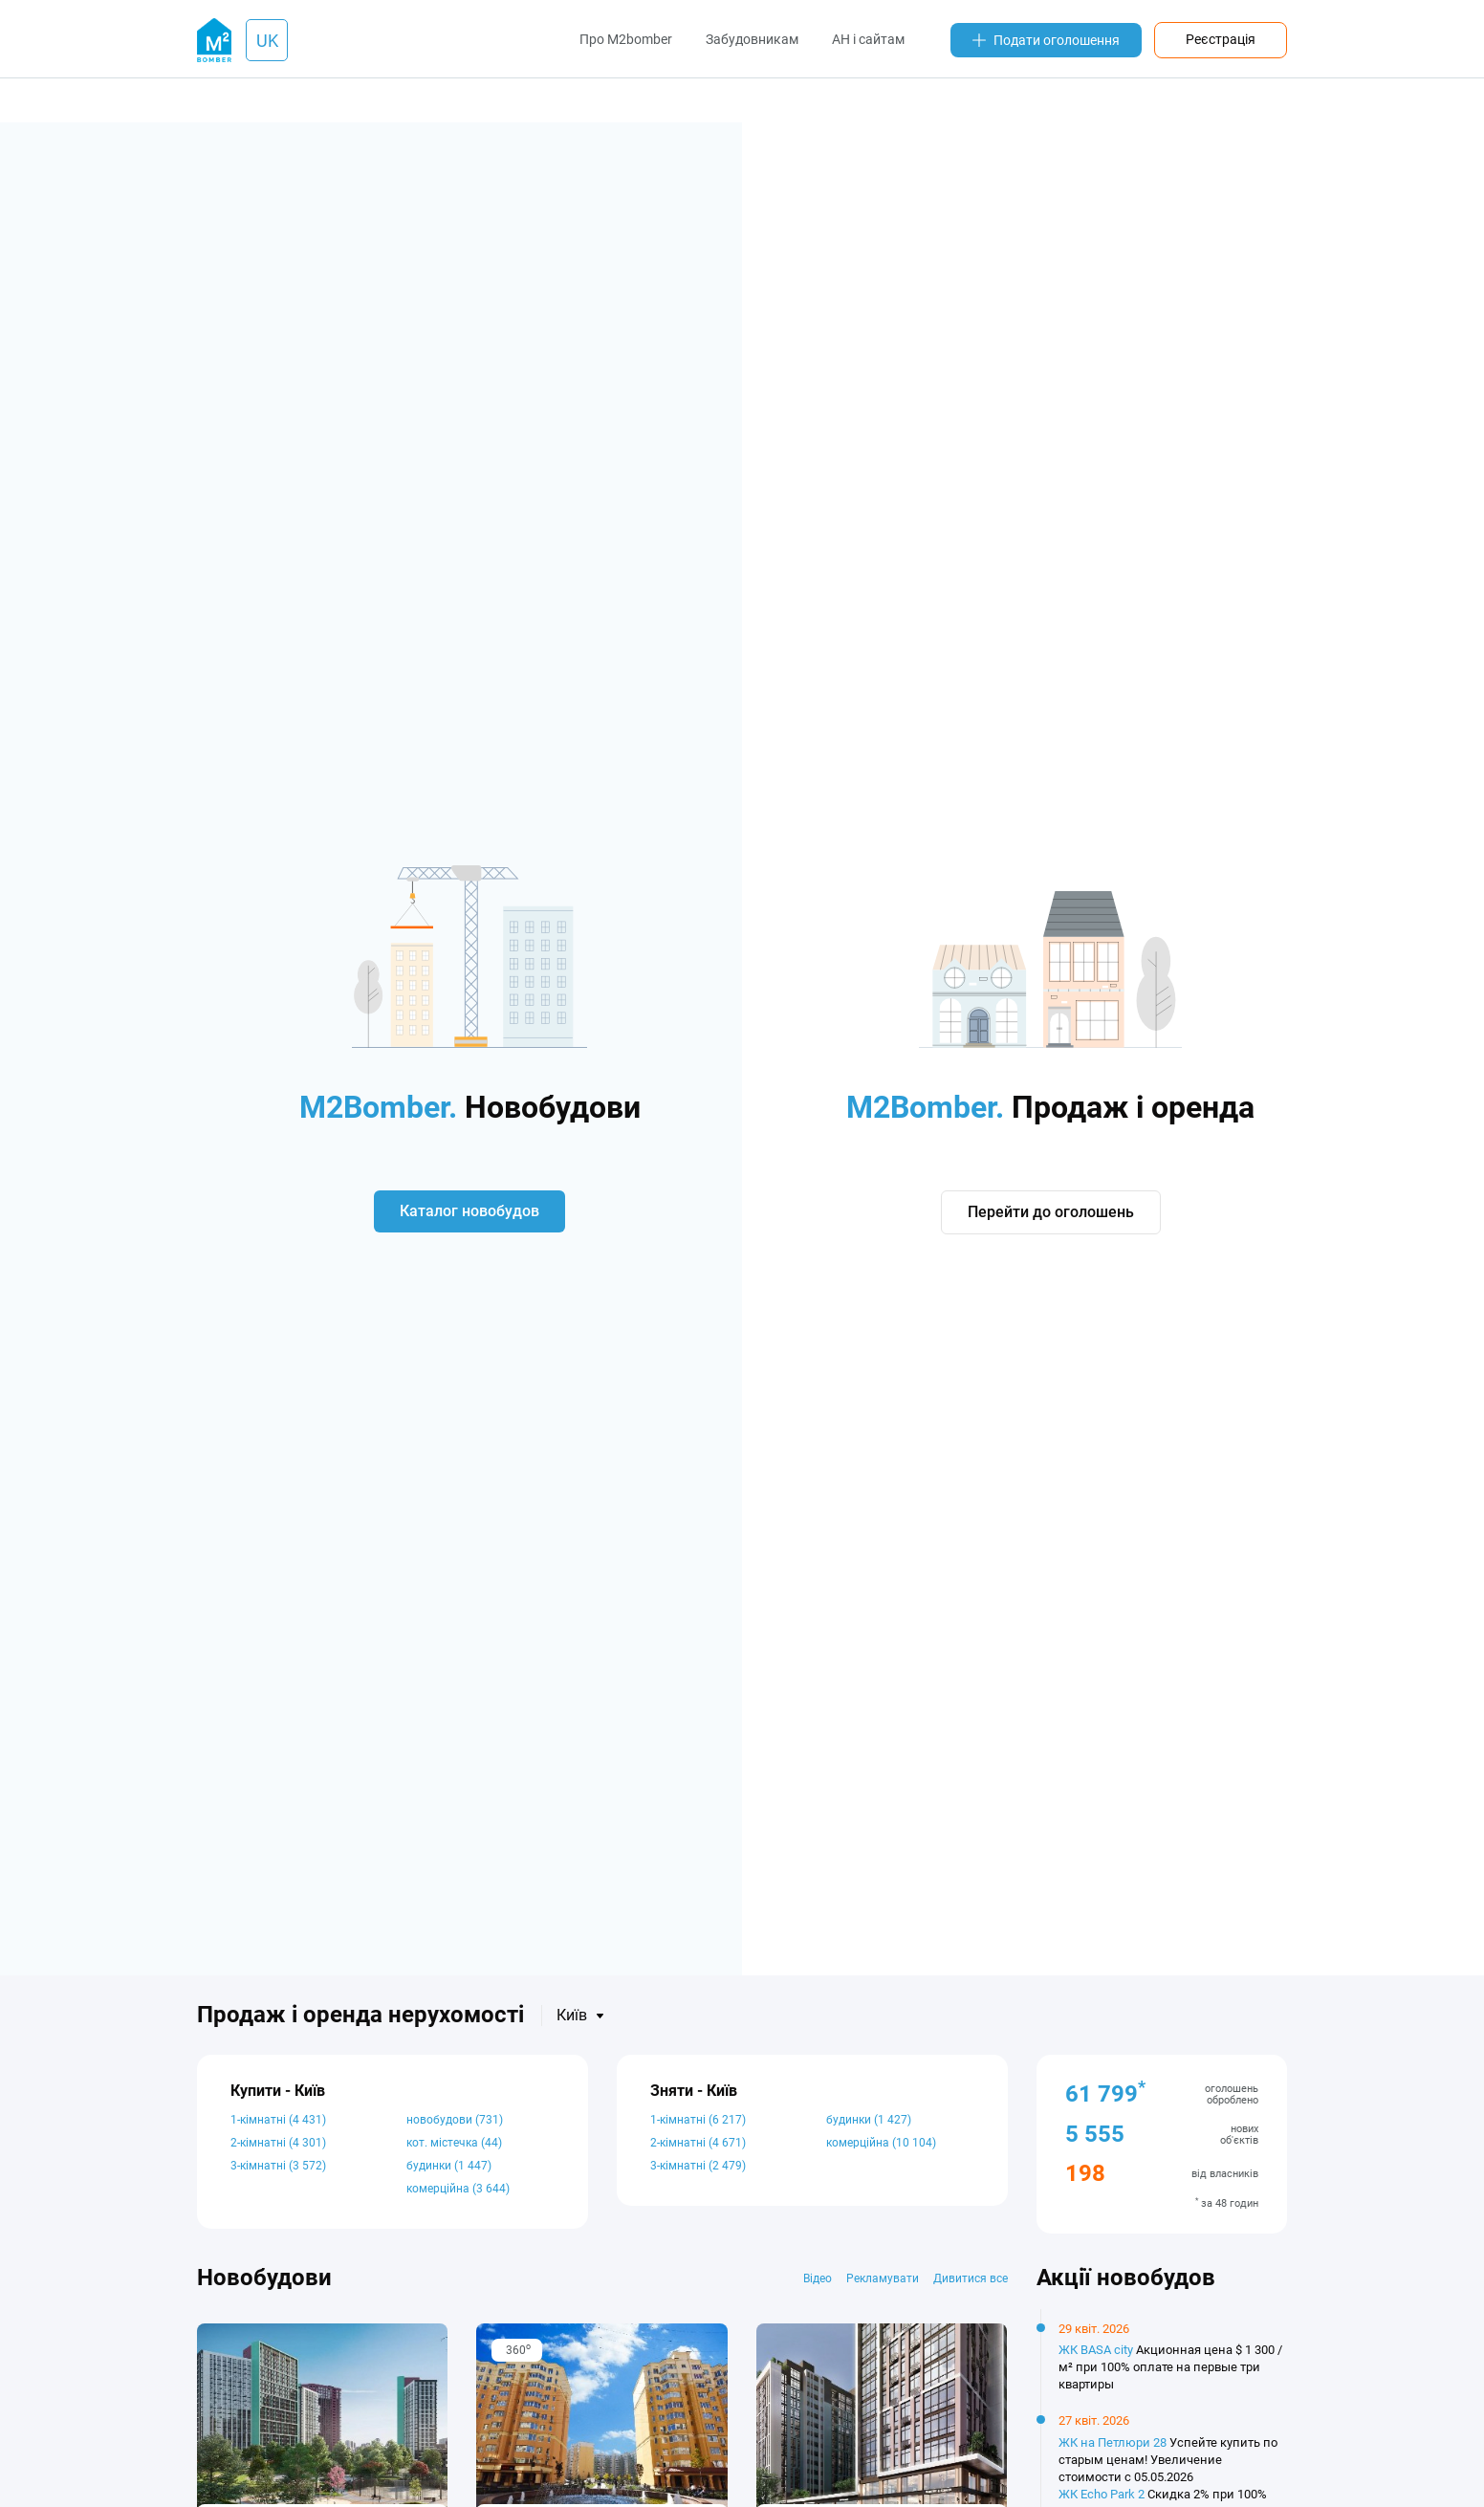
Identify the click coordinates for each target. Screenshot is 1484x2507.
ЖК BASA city (1095, 2350)
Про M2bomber (625, 39)
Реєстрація (1220, 39)
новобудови (454, 2119)
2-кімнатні (278, 2142)
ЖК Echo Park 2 (1101, 2494)
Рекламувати (882, 2278)
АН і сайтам (868, 39)
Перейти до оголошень (1051, 1213)
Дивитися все (970, 2278)
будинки (448, 2165)
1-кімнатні (278, 2119)
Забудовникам (752, 39)
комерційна (458, 2188)
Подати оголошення (1046, 40)
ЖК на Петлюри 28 (1112, 2442)
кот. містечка (454, 2142)
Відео (817, 2278)
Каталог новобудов (469, 1211)
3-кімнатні (278, 2165)
